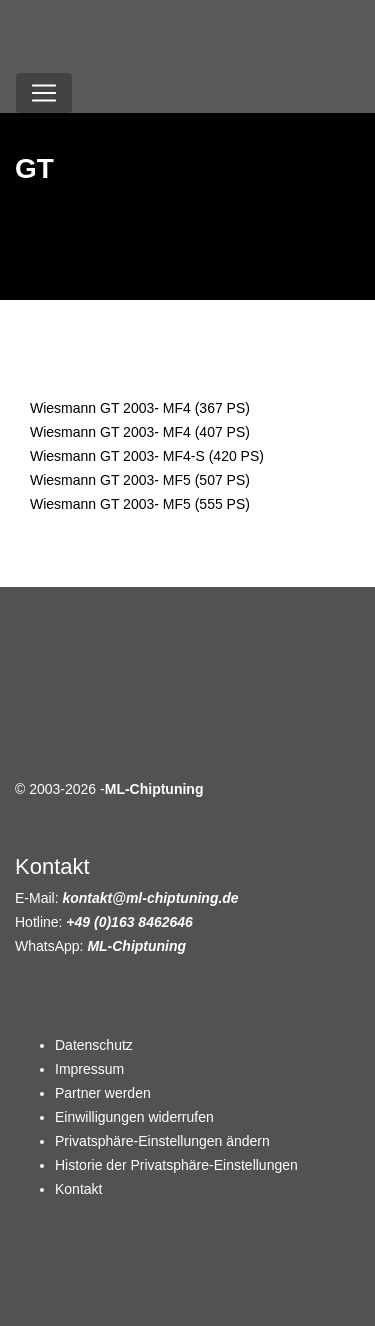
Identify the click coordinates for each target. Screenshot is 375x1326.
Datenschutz (94, 1045)
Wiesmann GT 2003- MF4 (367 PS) (140, 408)
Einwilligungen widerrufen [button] (134, 1117)
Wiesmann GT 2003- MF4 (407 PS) (140, 432)
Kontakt (78, 1189)
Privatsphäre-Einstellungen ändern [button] (162, 1141)
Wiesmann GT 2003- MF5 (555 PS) (140, 504)
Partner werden (103, 1093)
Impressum (89, 1069)
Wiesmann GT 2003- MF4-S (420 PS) (147, 456)
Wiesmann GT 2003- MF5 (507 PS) (140, 480)
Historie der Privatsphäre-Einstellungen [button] (176, 1165)
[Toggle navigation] (44, 93)
